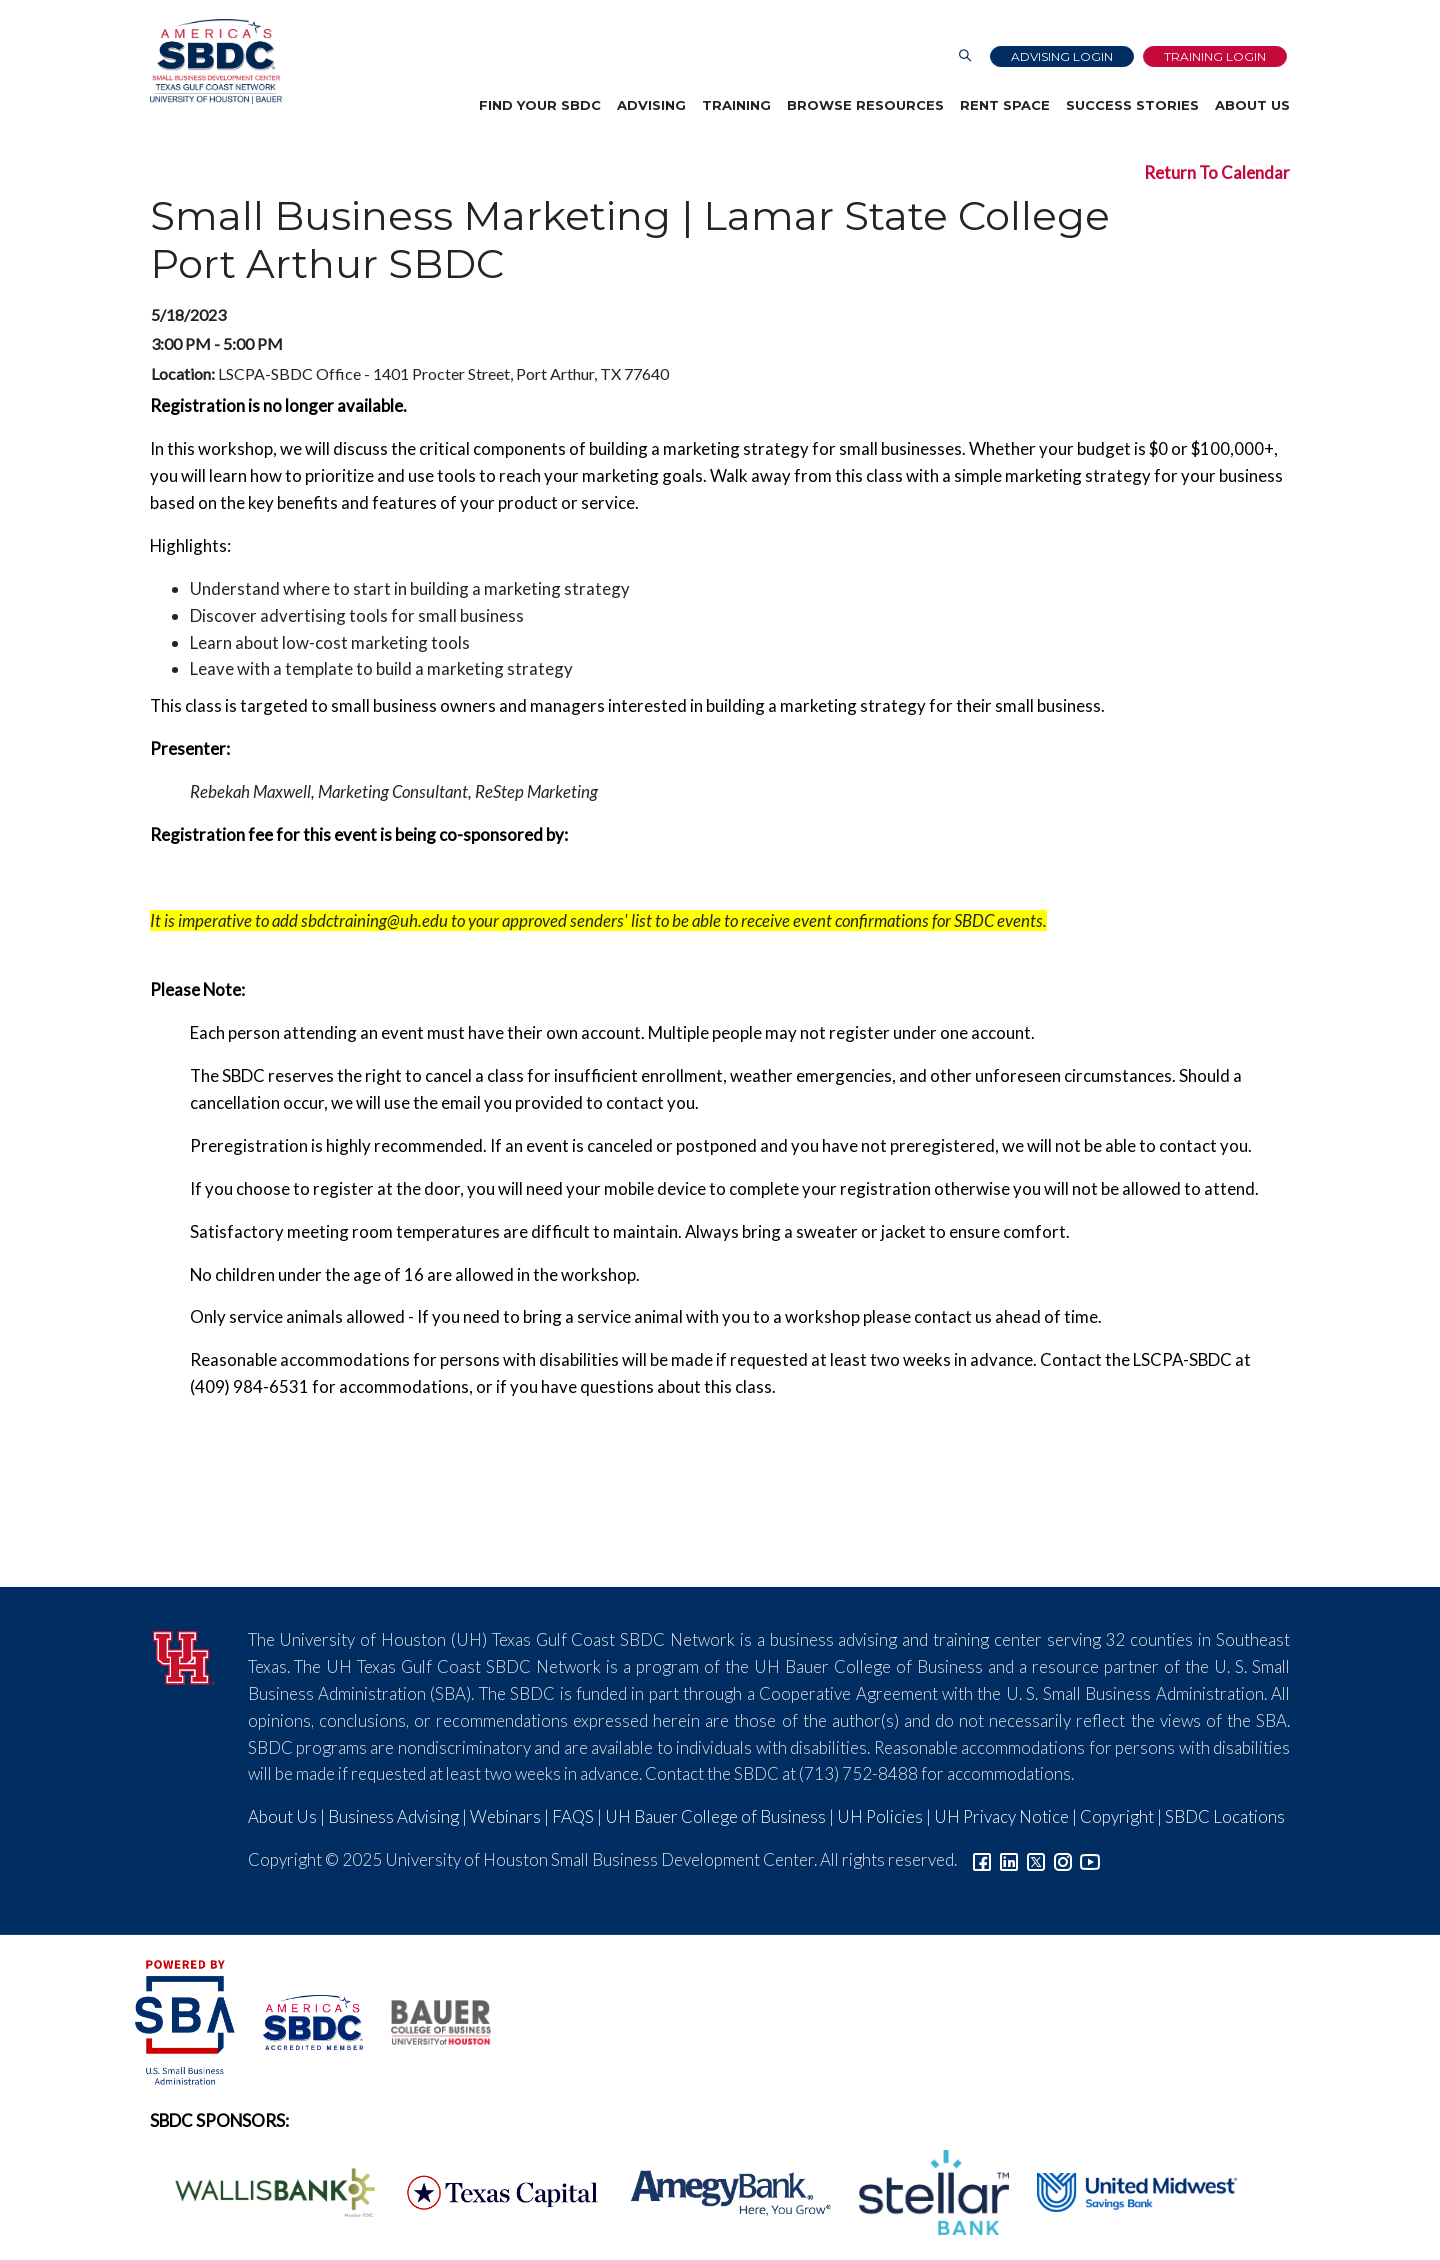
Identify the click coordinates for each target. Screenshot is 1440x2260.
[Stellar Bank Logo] (923, 2190)
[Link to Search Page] (965, 56)
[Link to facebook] (982, 1859)
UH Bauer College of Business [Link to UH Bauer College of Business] (715, 1816)
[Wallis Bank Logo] (264, 2190)
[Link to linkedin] (1009, 1859)
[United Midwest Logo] (1124, 2190)
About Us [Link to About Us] (282, 1816)
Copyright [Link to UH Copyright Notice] (1117, 1816)
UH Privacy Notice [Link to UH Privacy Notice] (1001, 1816)
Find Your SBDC (540, 105)
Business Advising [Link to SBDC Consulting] (393, 1816)
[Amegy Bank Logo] (720, 2190)
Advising (651, 105)
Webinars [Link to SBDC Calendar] (505, 1816)
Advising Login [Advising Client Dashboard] (1062, 56)
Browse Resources (865, 105)
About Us (1252, 105)
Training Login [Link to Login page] (1215, 56)
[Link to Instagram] (1063, 1859)
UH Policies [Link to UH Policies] (880, 1816)
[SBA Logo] (186, 2019)
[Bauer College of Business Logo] (428, 2019)
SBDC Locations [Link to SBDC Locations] (1225, 1816)
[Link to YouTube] (1090, 1859)
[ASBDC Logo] (302, 2019)
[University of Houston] (184, 1654)
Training (736, 105)
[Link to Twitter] (1036, 1859)
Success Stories (1132, 105)
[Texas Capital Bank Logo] (492, 2190)
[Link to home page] (216, 61)
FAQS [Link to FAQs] (573, 1816)
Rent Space (1005, 105)
